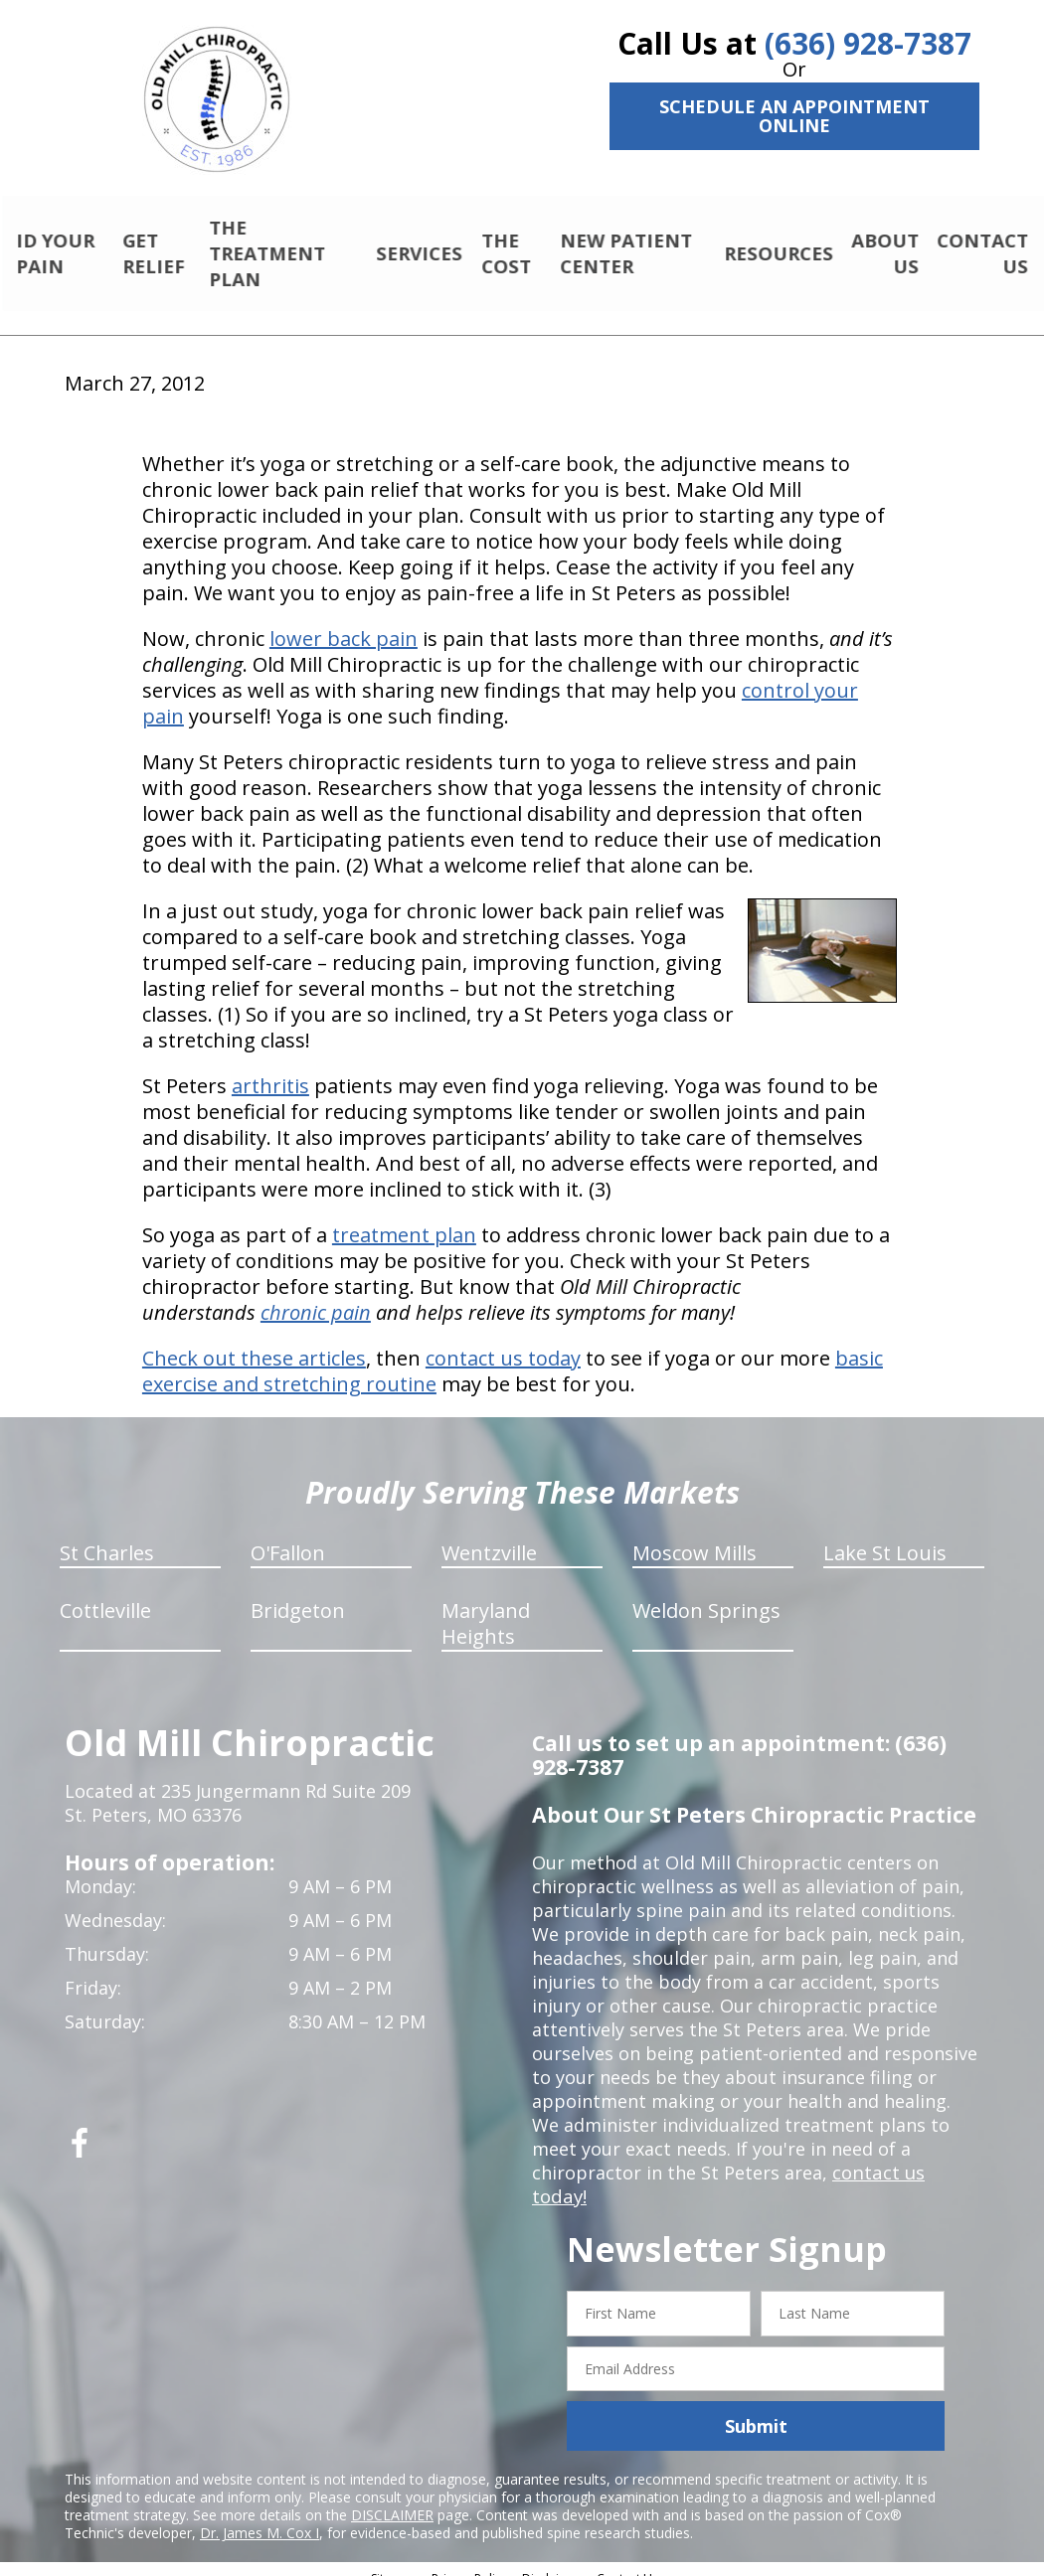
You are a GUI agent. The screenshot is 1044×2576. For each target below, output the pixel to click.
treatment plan (404, 1218)
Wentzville (489, 1536)
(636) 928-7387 (868, 43)
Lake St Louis (885, 1536)
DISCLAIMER (392, 2498)
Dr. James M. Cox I (259, 2515)
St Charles (107, 1536)
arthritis (270, 1068)
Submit (756, 2409)
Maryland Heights (485, 1606)
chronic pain (316, 1295)
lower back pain (343, 621)
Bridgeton (298, 1593)
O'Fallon (288, 1536)
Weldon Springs (706, 1593)
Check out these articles (254, 1341)
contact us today (503, 1341)
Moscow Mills (694, 1536)
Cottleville (105, 1593)
